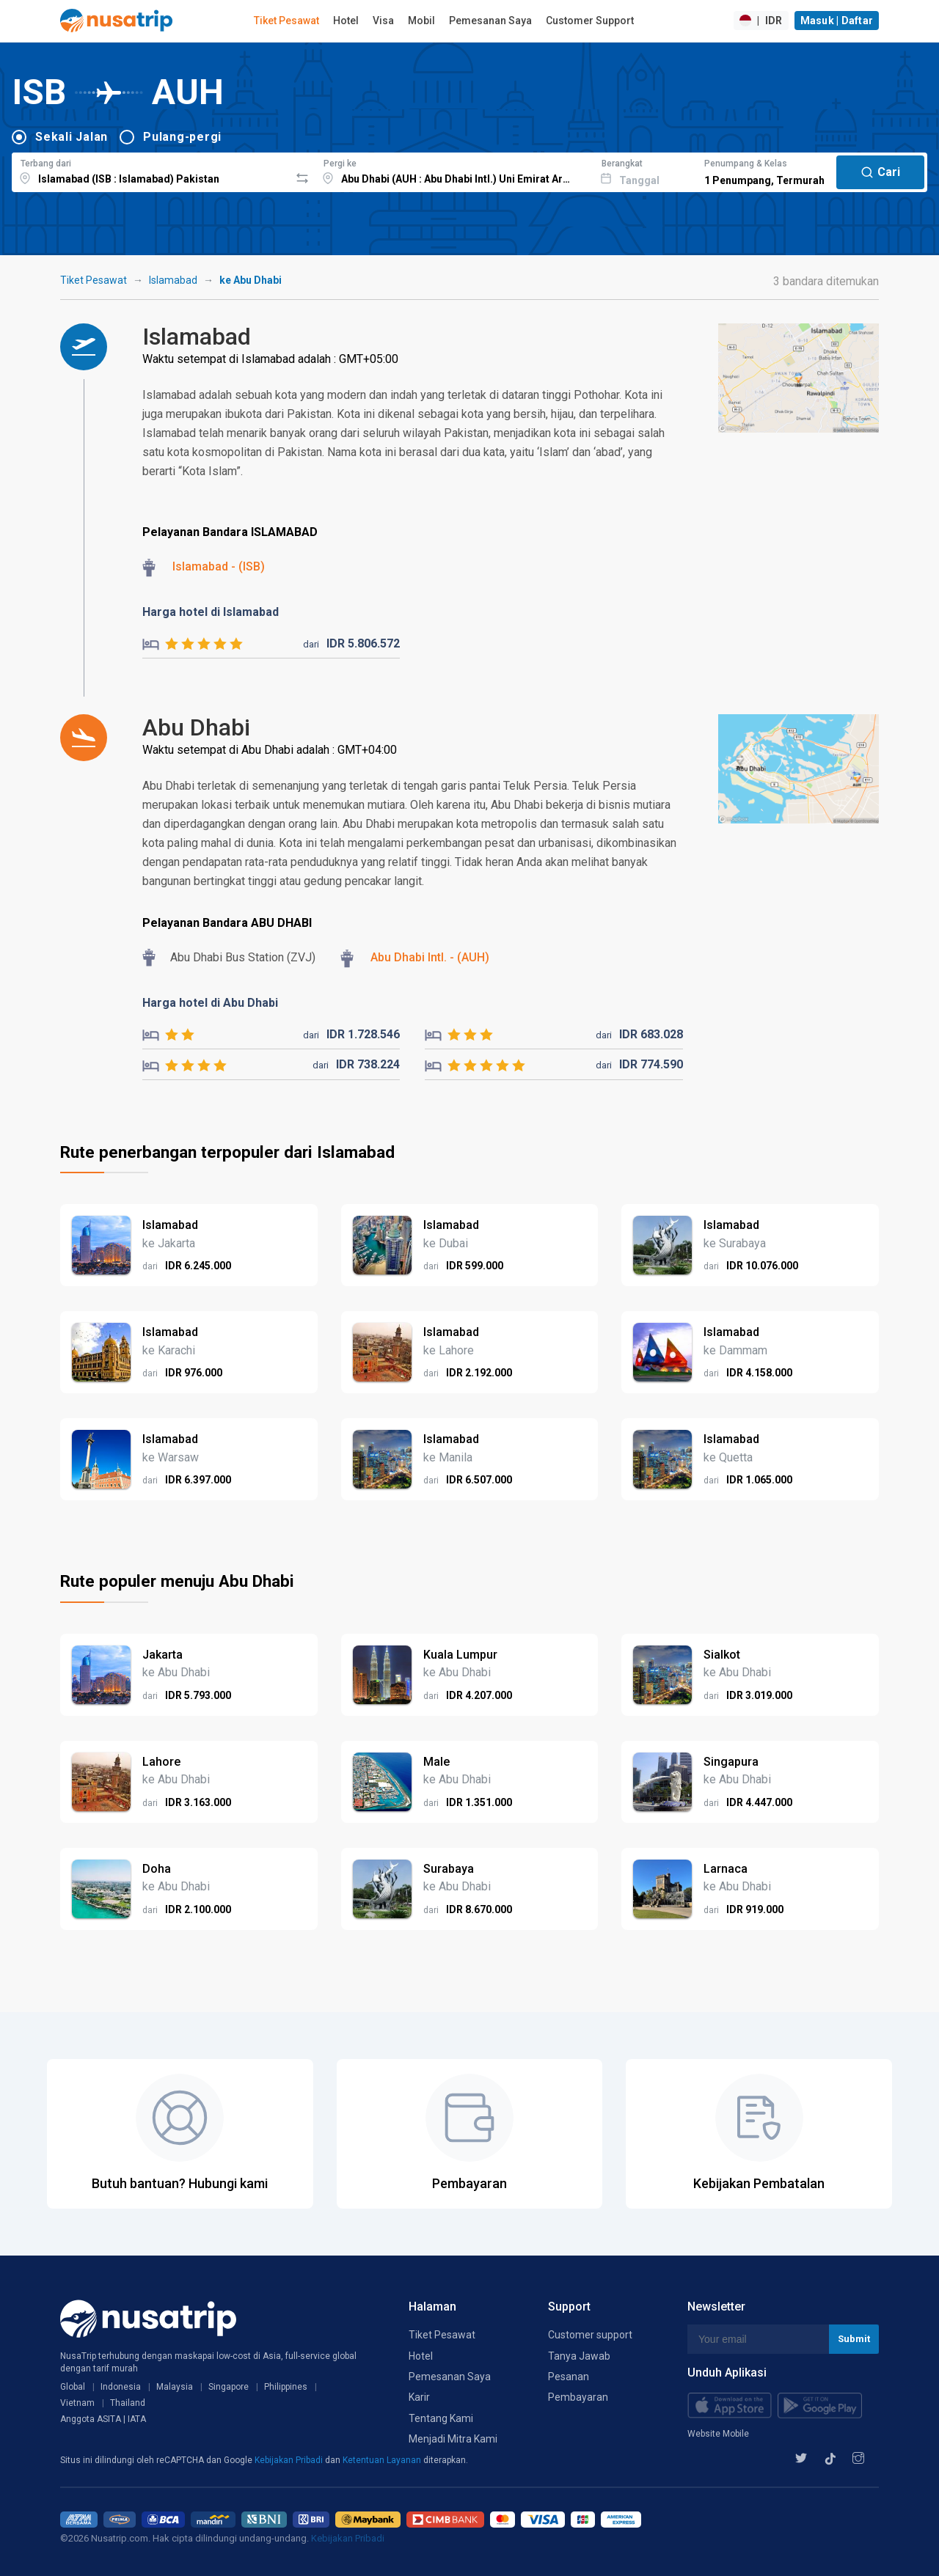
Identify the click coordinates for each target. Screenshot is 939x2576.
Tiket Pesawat (286, 20)
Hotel (346, 20)
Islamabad (173, 280)
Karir (419, 2397)
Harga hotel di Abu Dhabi (210, 1003)
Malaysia (174, 2387)
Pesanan (568, 2376)
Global (72, 2387)
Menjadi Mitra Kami (453, 2439)
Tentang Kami (441, 2418)
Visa (383, 20)
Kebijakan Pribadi (290, 2460)
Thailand (127, 2403)
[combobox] (151, 170)
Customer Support (590, 20)
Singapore (228, 2387)
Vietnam (77, 2403)
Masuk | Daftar (837, 20)
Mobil (421, 20)
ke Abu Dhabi (250, 280)
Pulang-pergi (182, 137)
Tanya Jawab (579, 2356)
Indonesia (121, 2387)
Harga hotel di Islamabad (210, 612)
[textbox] (151, 170)
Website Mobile (718, 2434)
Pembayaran (578, 2397)
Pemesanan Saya (490, 20)
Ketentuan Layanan (383, 2460)
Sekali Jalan (71, 137)
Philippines (285, 2387)
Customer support (590, 2335)
